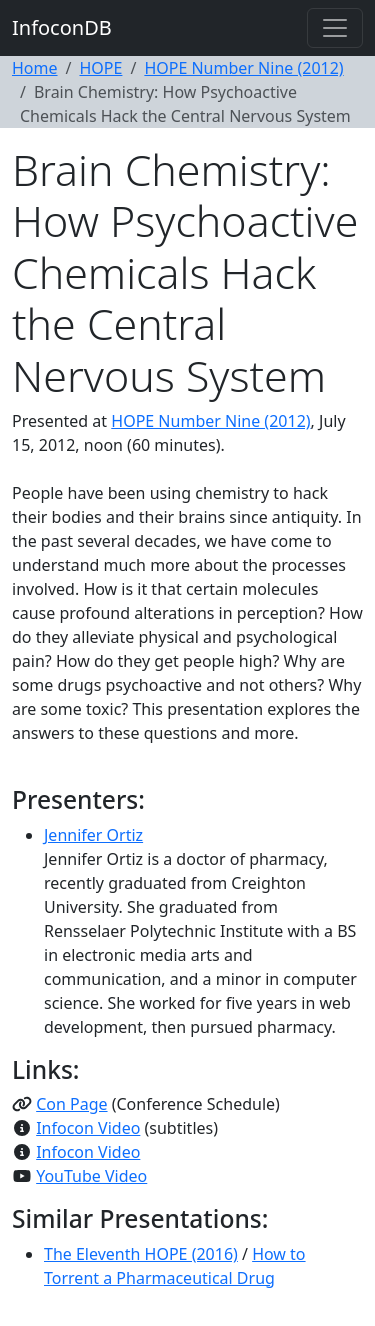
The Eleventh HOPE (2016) (141, 1254)
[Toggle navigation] (335, 28)
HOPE (100, 68)
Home (35, 68)
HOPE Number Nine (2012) (243, 68)
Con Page (71, 1104)
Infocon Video (88, 1128)
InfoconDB (62, 27)
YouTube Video (91, 1176)
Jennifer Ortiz (93, 835)
